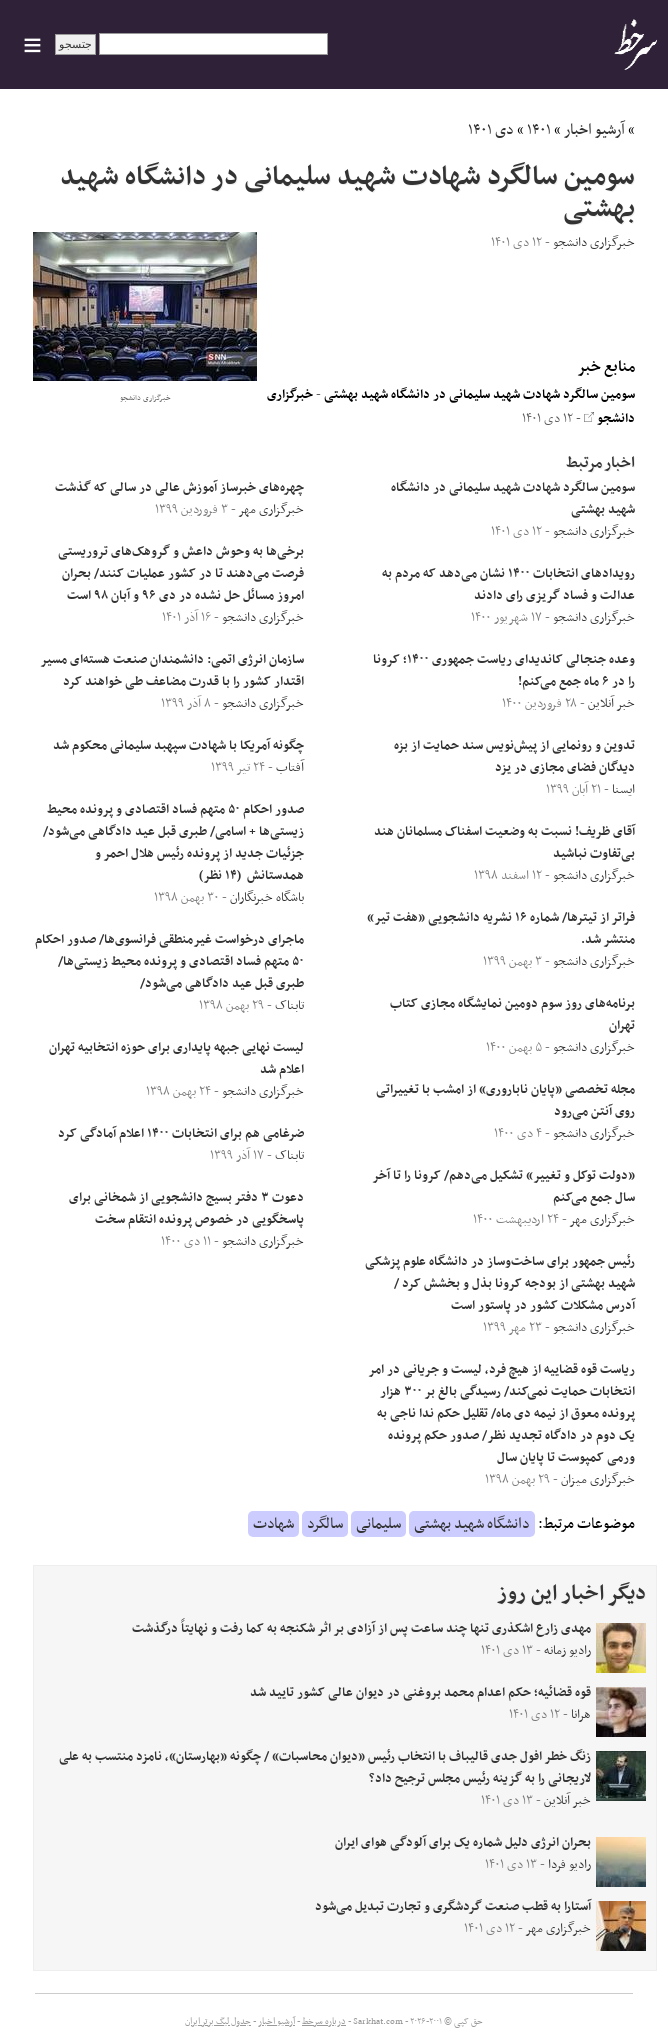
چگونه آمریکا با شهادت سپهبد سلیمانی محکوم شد (178, 746)
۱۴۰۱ (539, 130)
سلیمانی (378, 1524)
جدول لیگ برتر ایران (218, 2022)
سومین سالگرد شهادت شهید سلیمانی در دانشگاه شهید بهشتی (479, 395)
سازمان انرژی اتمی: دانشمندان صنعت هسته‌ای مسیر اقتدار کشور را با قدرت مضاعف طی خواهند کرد (172, 671)
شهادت (273, 1524)
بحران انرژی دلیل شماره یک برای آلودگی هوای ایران (463, 1843)
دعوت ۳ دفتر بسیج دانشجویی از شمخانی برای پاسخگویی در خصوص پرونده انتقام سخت (186, 1209)
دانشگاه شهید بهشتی (472, 1524)
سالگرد (325, 1524)
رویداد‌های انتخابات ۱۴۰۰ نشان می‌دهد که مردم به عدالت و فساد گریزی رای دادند (508, 585)
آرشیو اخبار (594, 130)
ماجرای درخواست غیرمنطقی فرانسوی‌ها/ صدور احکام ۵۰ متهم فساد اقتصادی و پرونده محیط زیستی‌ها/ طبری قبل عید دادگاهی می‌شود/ (169, 962)
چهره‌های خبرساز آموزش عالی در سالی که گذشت (179, 488)
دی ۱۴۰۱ (491, 130)
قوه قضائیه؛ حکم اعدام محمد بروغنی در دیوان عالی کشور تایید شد (420, 1693)
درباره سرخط (324, 2022)
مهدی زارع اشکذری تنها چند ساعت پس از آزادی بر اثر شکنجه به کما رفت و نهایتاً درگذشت (361, 1629)
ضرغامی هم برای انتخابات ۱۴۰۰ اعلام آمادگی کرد (181, 1134)
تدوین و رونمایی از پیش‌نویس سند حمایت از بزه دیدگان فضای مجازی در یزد (514, 757)
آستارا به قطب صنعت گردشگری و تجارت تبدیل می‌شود (453, 1907)
